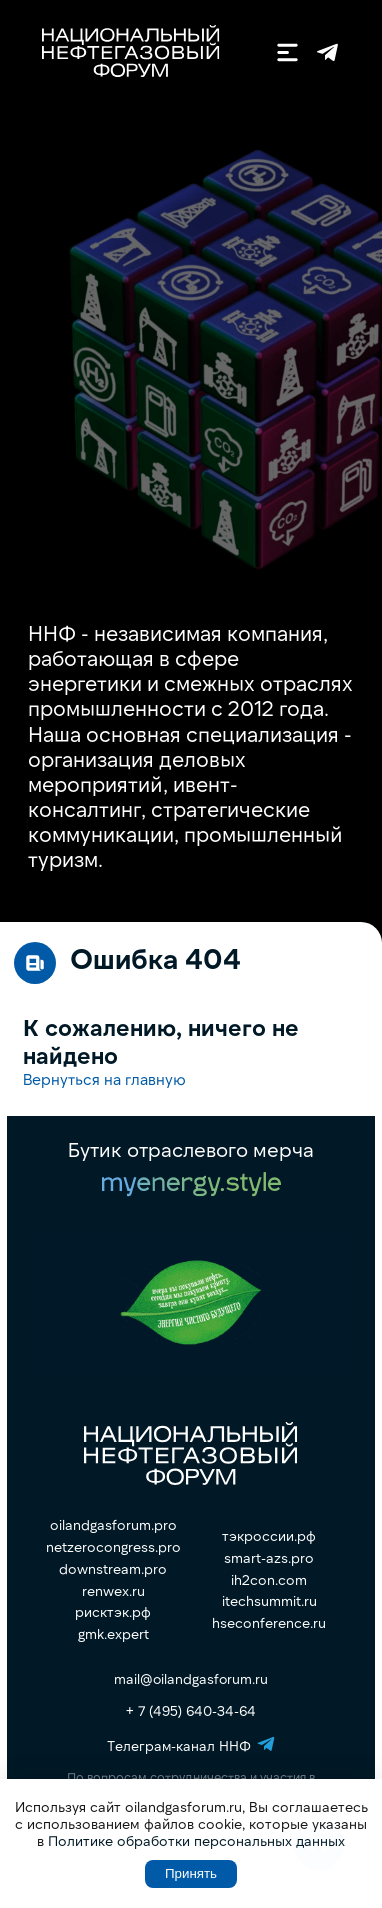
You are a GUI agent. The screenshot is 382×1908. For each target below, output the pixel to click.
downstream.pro (113, 1569)
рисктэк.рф (113, 1612)
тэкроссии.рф (269, 1536)
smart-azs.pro (269, 1558)
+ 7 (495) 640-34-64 (191, 1710)
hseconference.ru (269, 1623)
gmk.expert (113, 1634)
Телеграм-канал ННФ (327, 52)
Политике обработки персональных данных (196, 1840)
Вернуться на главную (104, 1078)
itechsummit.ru (269, 1601)
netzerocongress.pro (113, 1547)
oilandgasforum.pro (113, 1525)
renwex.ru (113, 1591)
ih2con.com (269, 1580)
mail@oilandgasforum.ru (191, 1678)
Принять (191, 1873)
